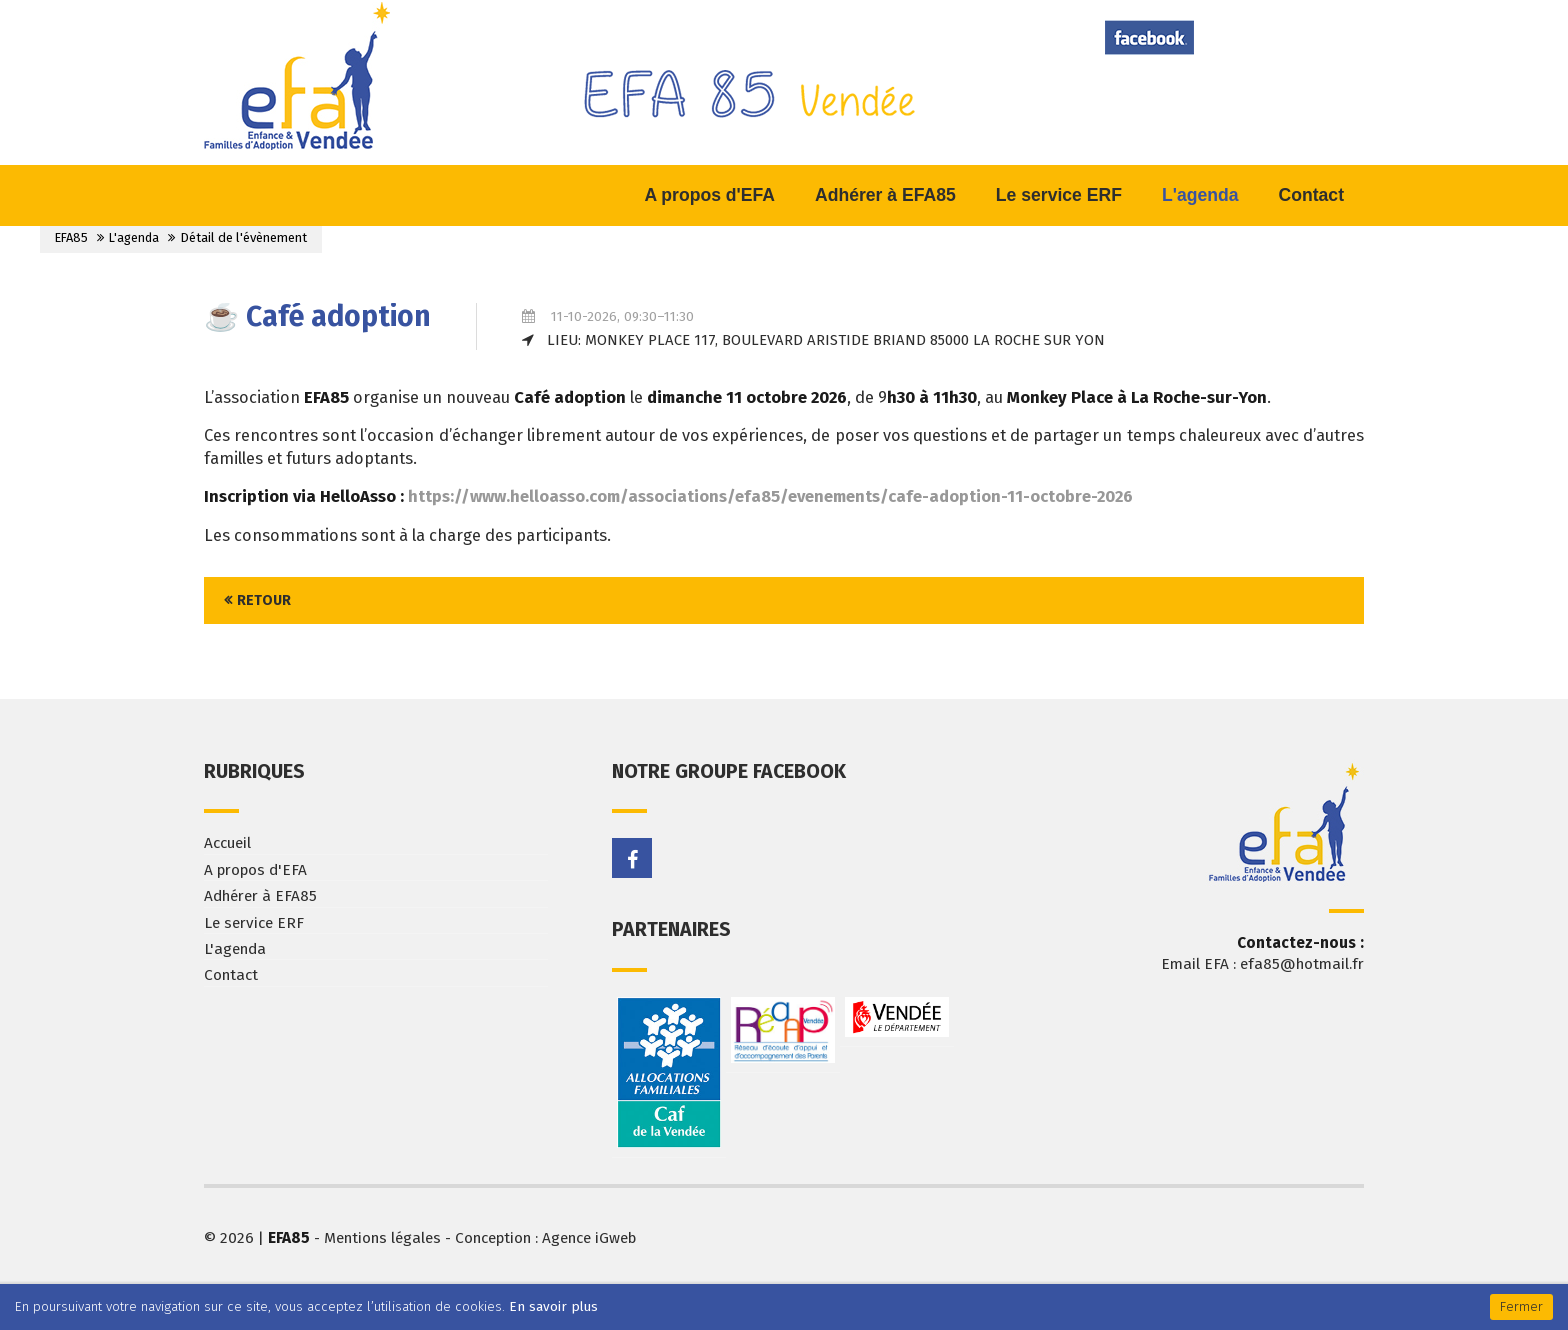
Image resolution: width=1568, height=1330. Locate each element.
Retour (264, 600)
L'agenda (134, 237)
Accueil (227, 843)
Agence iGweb (589, 1238)
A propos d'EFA (255, 870)
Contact (231, 975)
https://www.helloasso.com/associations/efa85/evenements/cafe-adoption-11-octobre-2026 (770, 496)
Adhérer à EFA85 (260, 896)
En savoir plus (553, 1306)
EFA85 (71, 237)
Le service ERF (254, 923)
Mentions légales (382, 1238)
